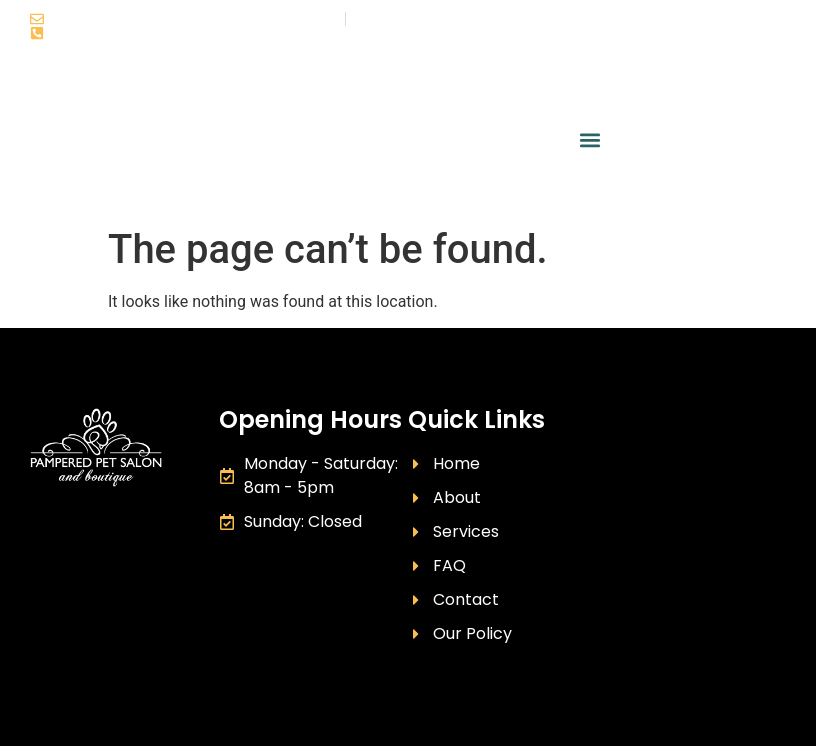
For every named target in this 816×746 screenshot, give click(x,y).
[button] (589, 140)
